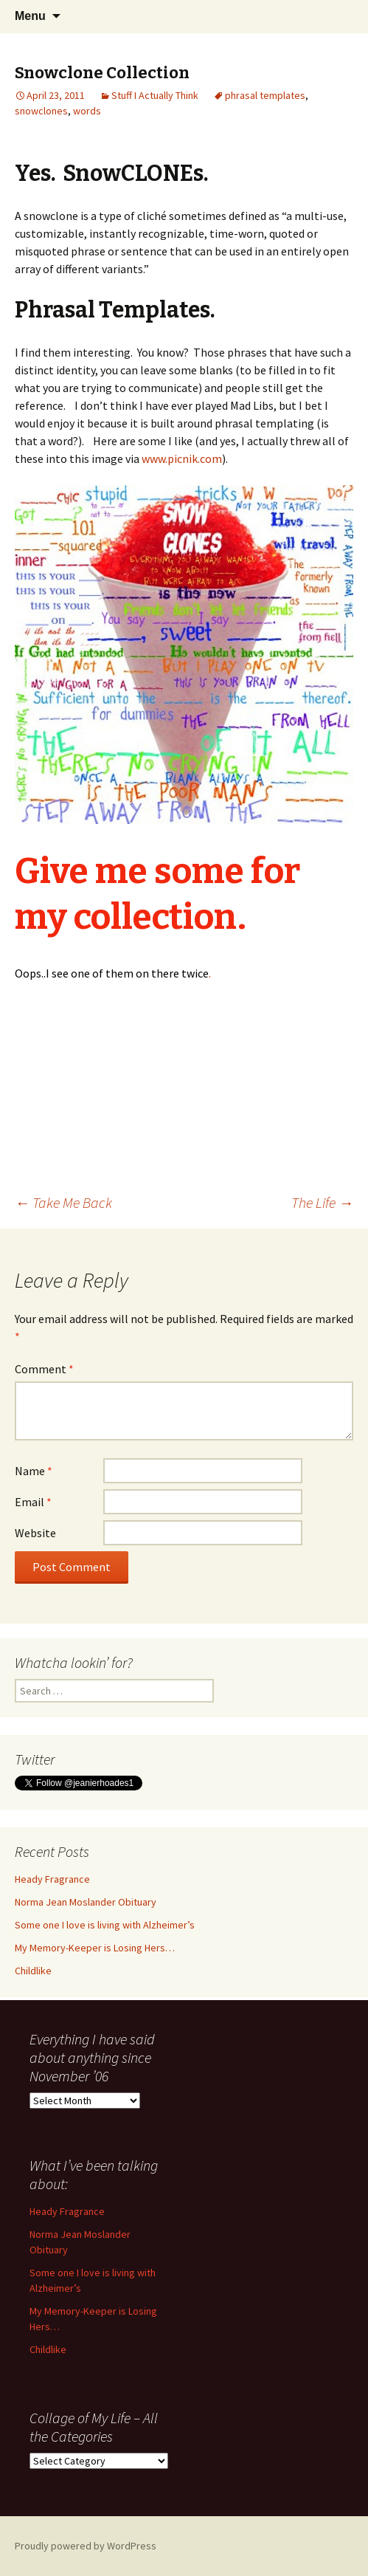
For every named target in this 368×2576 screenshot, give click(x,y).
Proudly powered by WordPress (85, 2545)
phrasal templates (265, 95)
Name (33, 1470)
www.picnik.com (182, 458)
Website (35, 1532)
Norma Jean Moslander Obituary (85, 1902)
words (87, 110)
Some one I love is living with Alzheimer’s (105, 1924)
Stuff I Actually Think (154, 95)
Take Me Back (63, 1202)
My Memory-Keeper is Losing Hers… (95, 1947)
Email (33, 1501)
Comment (44, 1368)
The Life (322, 1202)
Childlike (33, 1970)
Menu (30, 16)
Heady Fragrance (52, 1879)
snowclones (41, 110)
